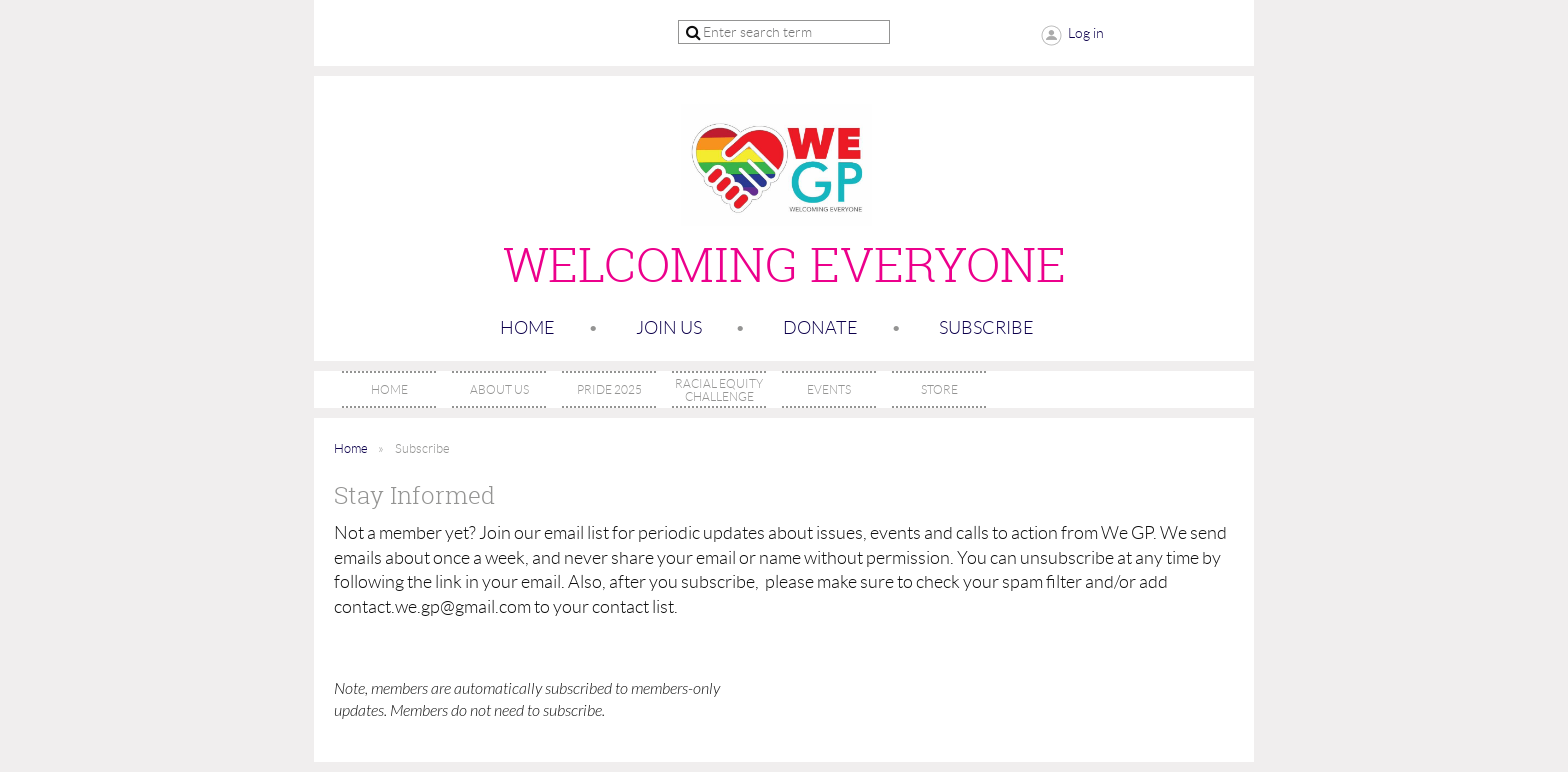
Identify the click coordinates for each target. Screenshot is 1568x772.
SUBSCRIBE (986, 328)
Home (527, 328)
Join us (669, 328)
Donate (820, 328)
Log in (1086, 33)
